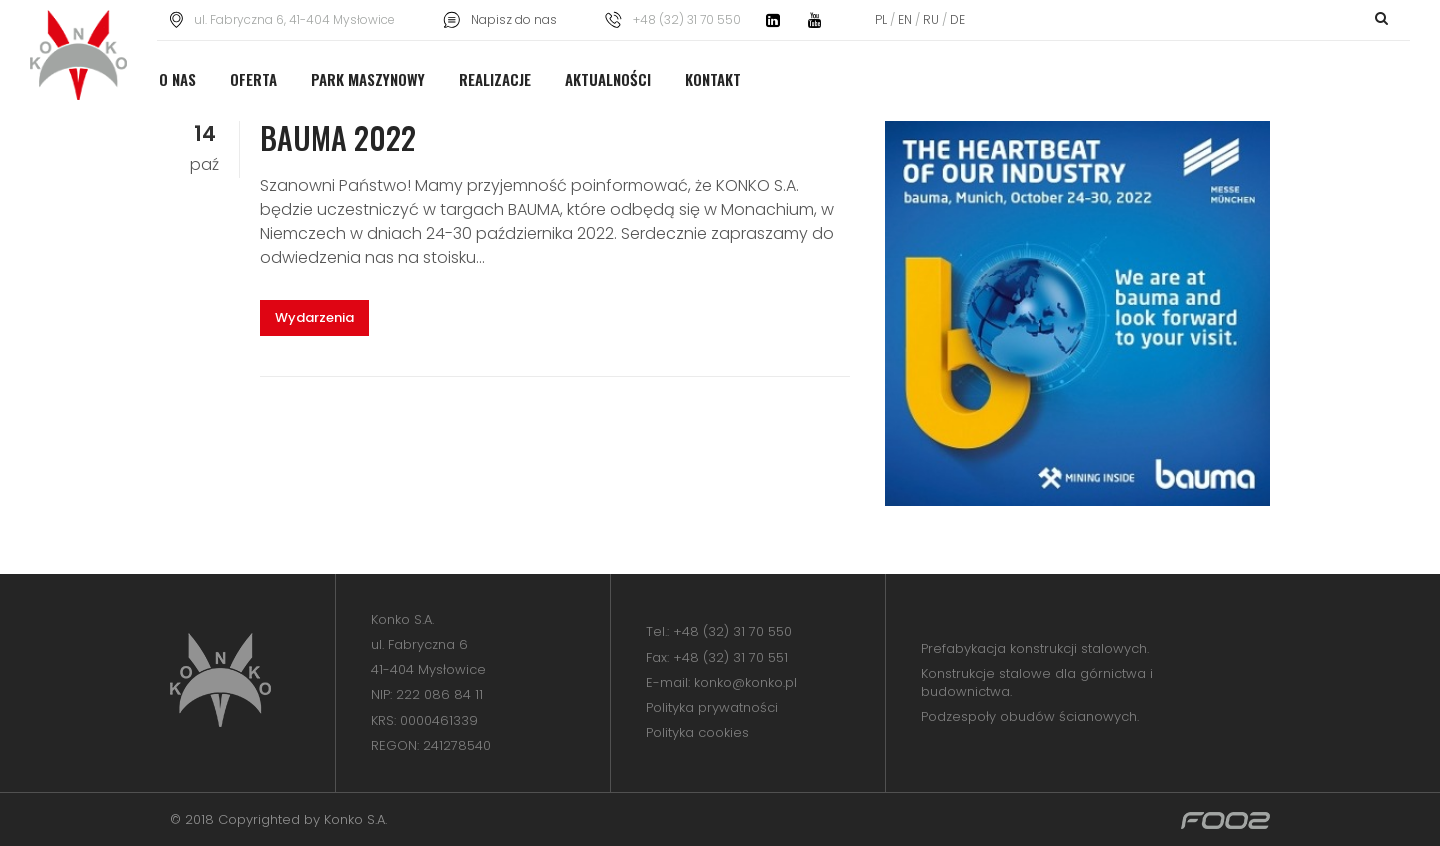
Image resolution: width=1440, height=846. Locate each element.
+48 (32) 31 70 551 (730, 657)
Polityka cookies (697, 732)
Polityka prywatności (712, 707)
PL (882, 19)
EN (905, 19)
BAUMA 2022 (338, 137)
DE (956, 19)
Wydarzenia (314, 317)
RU (931, 19)
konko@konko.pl (745, 682)
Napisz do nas (514, 19)
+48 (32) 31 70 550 (732, 631)
